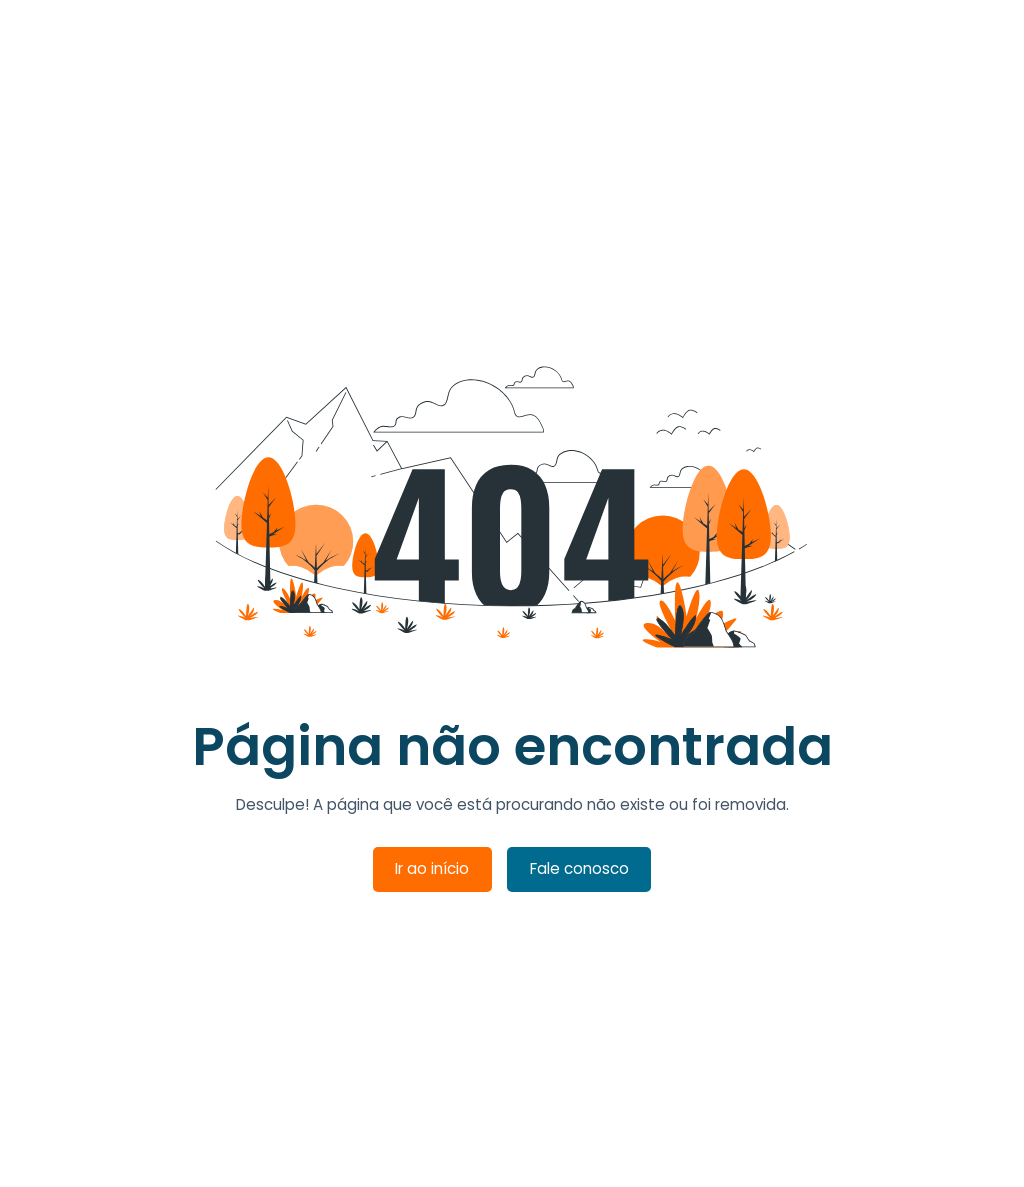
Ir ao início (432, 868)
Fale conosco (579, 868)
